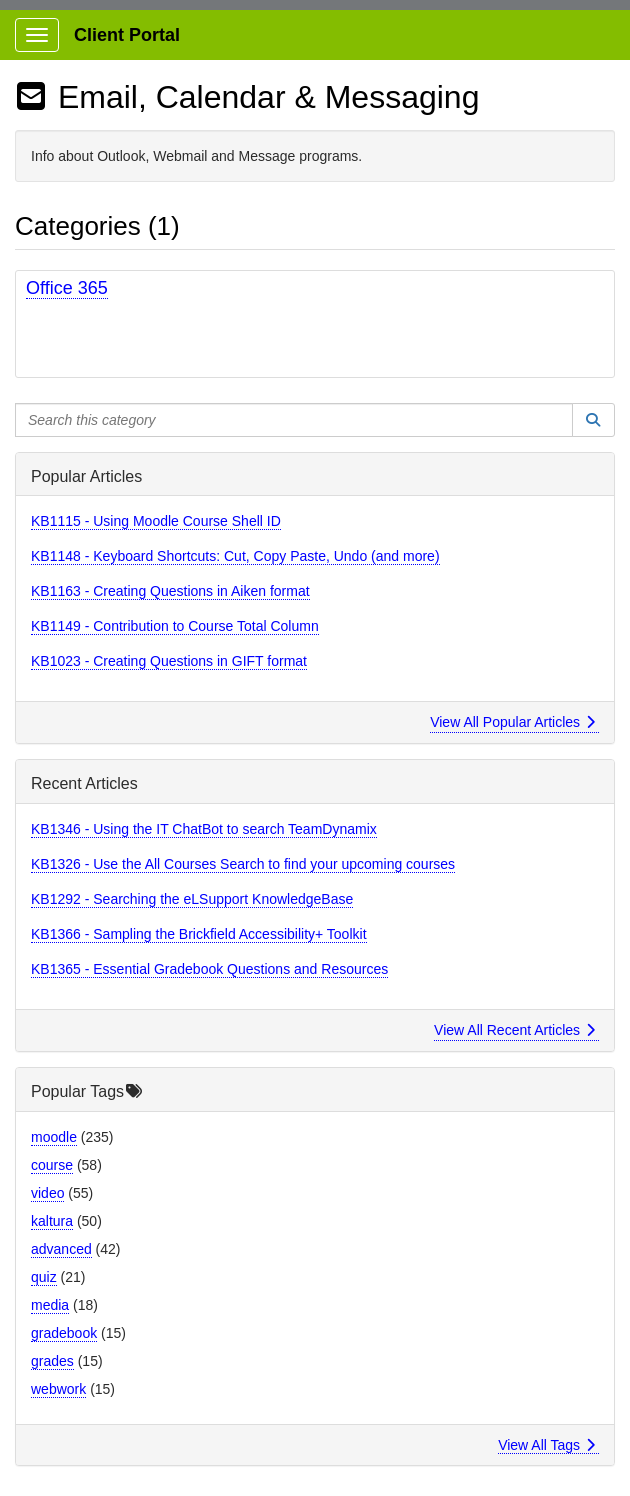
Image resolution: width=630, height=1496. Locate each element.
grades (52, 1361)
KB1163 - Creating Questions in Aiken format (170, 591)
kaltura (52, 1221)
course (52, 1165)
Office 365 (67, 288)
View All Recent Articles (514, 1030)
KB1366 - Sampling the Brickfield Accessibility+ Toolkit (199, 934)
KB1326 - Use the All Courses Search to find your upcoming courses (243, 864)
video (47, 1193)
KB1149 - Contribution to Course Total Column (175, 626)
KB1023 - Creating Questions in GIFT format (169, 661)
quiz (44, 1277)
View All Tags (546, 1445)
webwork (58, 1389)
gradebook (64, 1333)
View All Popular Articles (512, 722)
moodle (54, 1137)
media (50, 1305)
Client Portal (127, 35)
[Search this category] (294, 420)
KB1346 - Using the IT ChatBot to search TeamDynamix (204, 829)
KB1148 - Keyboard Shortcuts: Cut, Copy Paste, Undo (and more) (235, 556)
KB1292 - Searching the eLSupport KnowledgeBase (192, 899)
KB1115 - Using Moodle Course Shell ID (156, 521)
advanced (61, 1249)
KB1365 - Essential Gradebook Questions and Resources (209, 969)
